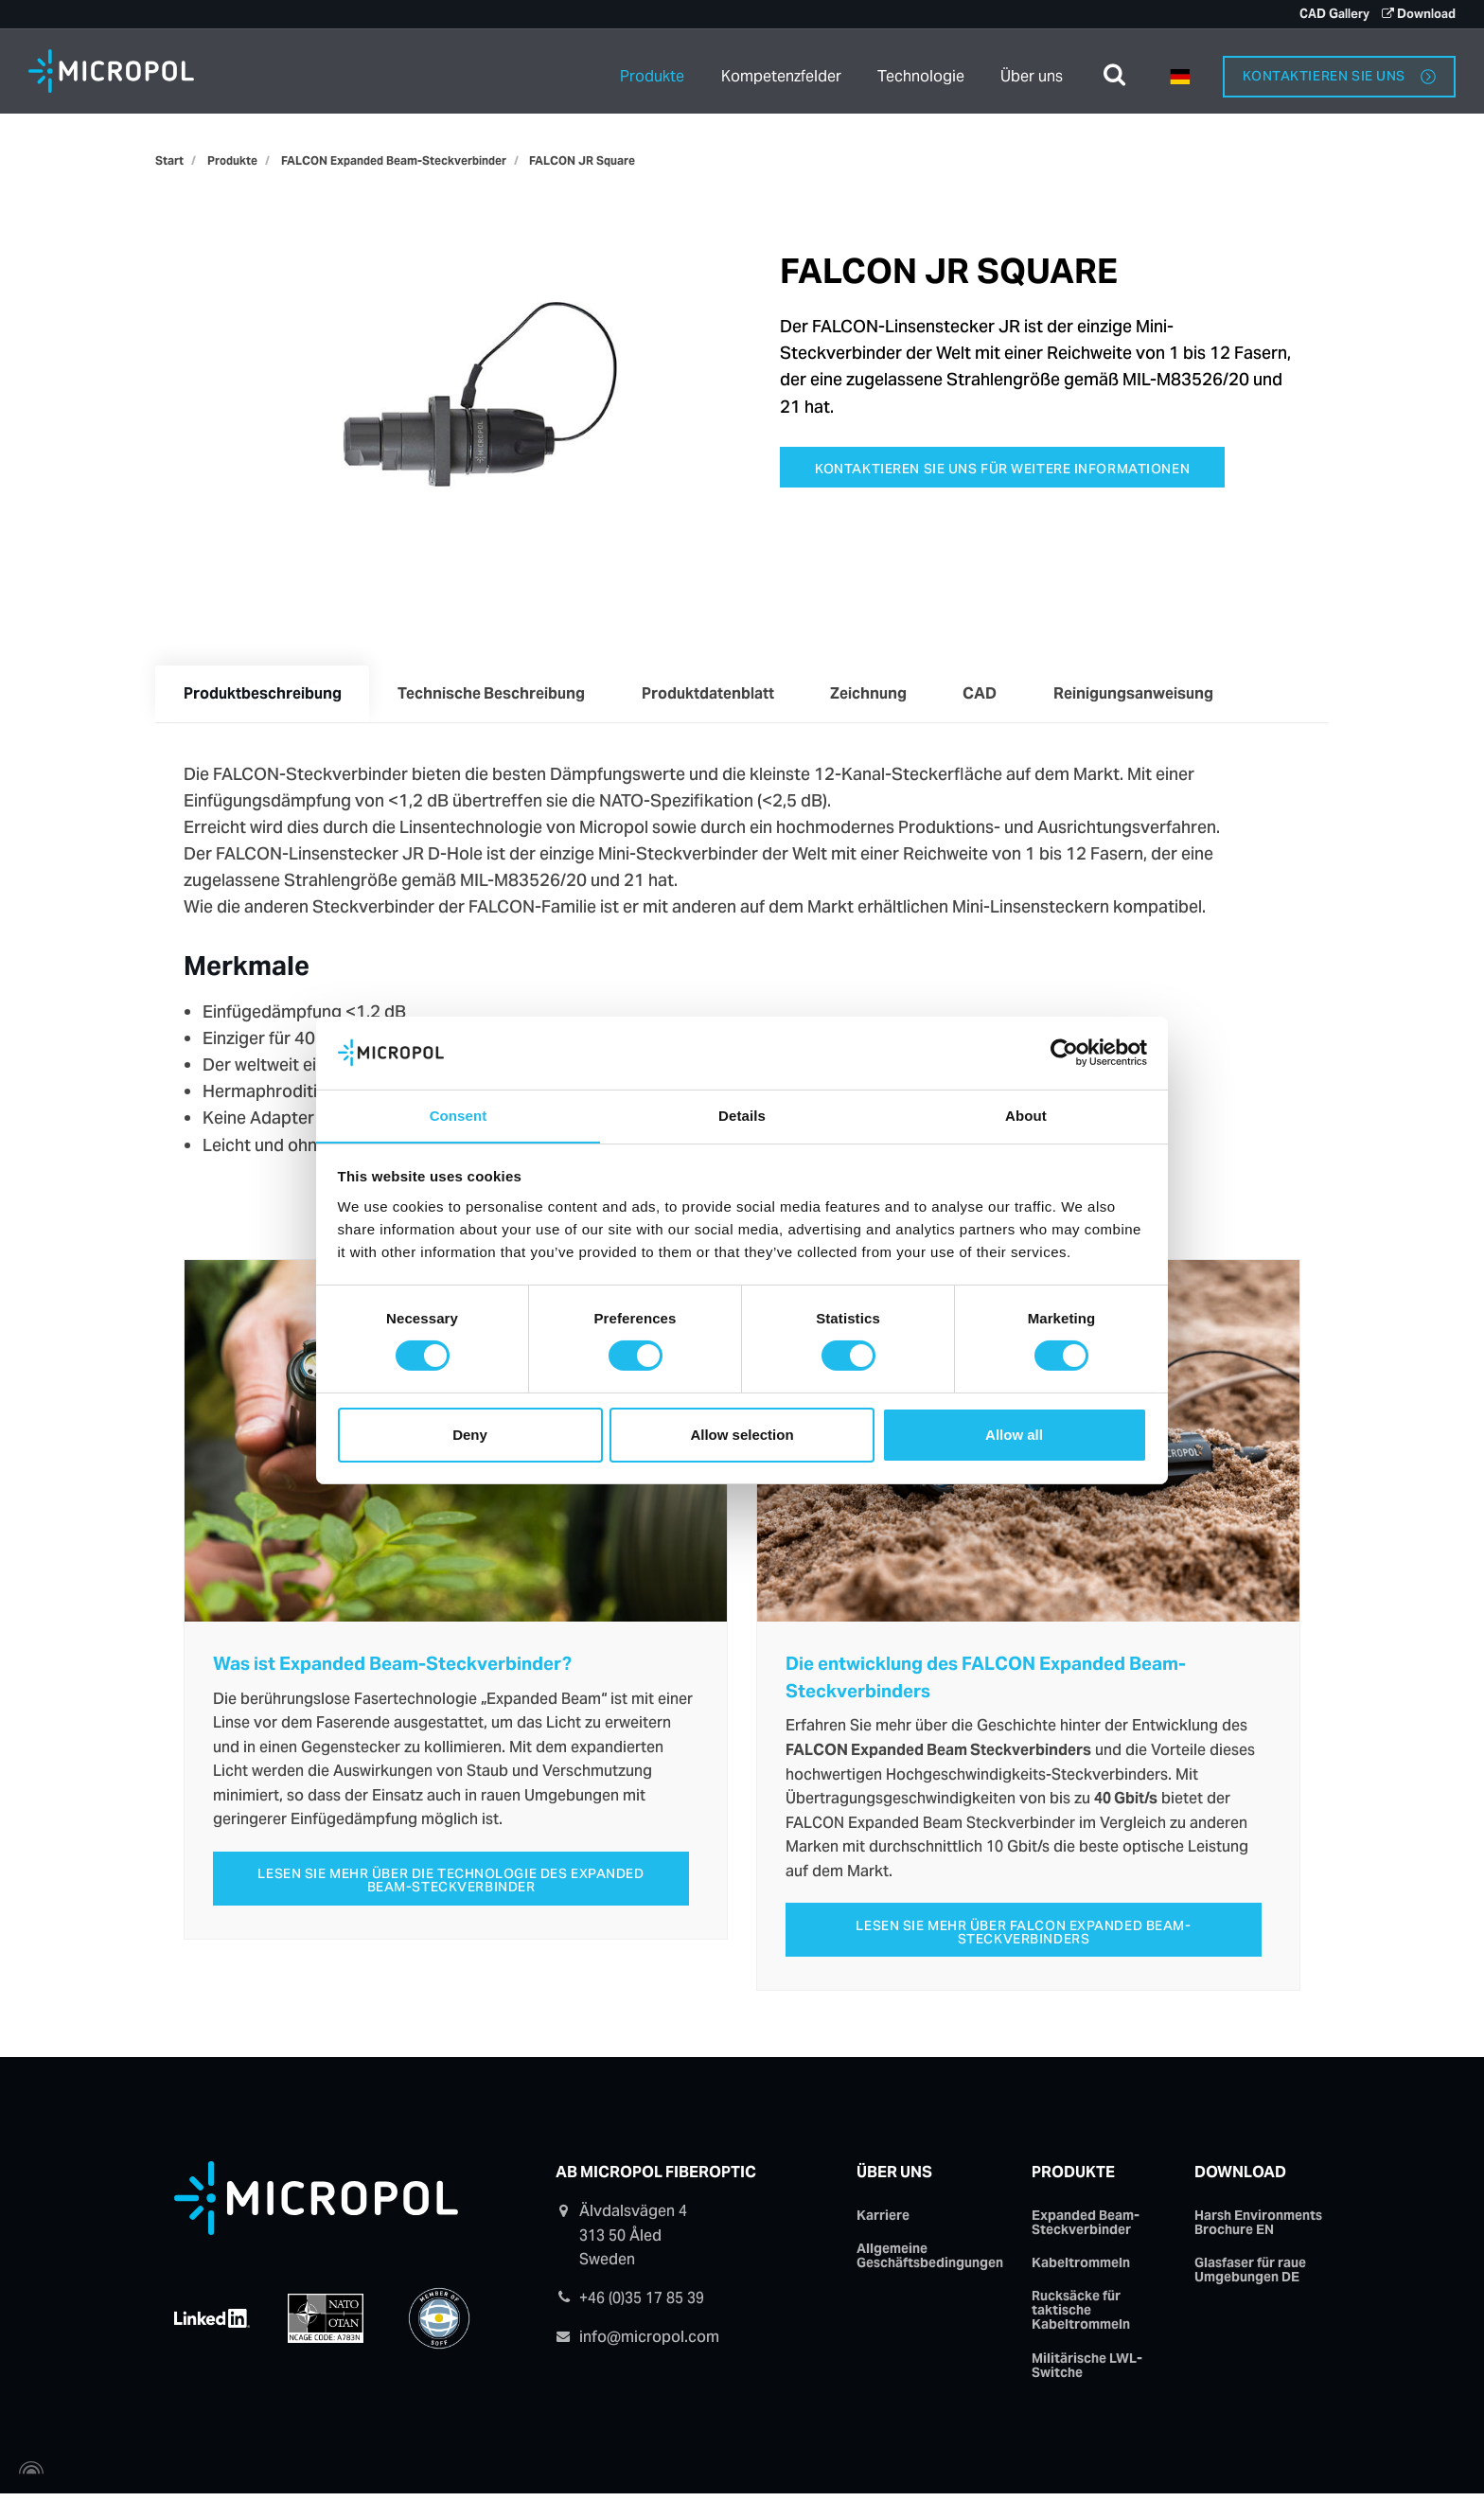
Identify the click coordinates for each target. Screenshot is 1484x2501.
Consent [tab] (458, 1115)
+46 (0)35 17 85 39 (641, 2304)
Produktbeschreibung (265, 695)
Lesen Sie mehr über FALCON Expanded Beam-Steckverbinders (1024, 1936)
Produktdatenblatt (718, 695)
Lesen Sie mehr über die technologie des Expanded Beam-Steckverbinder (451, 1885)
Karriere (883, 2220)
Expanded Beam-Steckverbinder (1086, 2228)
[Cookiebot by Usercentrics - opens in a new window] (1064, 1052)
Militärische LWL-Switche (1087, 2371)
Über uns (1032, 70)
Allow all (1014, 1435)
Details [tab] (742, 1115)
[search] (1114, 71)
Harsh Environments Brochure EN (1258, 2228)
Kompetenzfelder (778, 70)
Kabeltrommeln (1081, 2269)
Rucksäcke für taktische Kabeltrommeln (1081, 2317)
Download (1240, 2178)
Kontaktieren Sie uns (1339, 70)
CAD (999, 695)
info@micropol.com (649, 2341)
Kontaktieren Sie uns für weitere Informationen (1004, 468)
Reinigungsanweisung (1157, 695)
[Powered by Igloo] (28, 2475)
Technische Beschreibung (498, 695)
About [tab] (1026, 1115)
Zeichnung (883, 695)
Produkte (646, 70)
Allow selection (741, 1435)
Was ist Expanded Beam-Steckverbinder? (392, 1668)
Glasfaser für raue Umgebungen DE (1250, 2276)
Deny (469, 1435)
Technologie (921, 70)
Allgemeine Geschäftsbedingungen (930, 2261)
